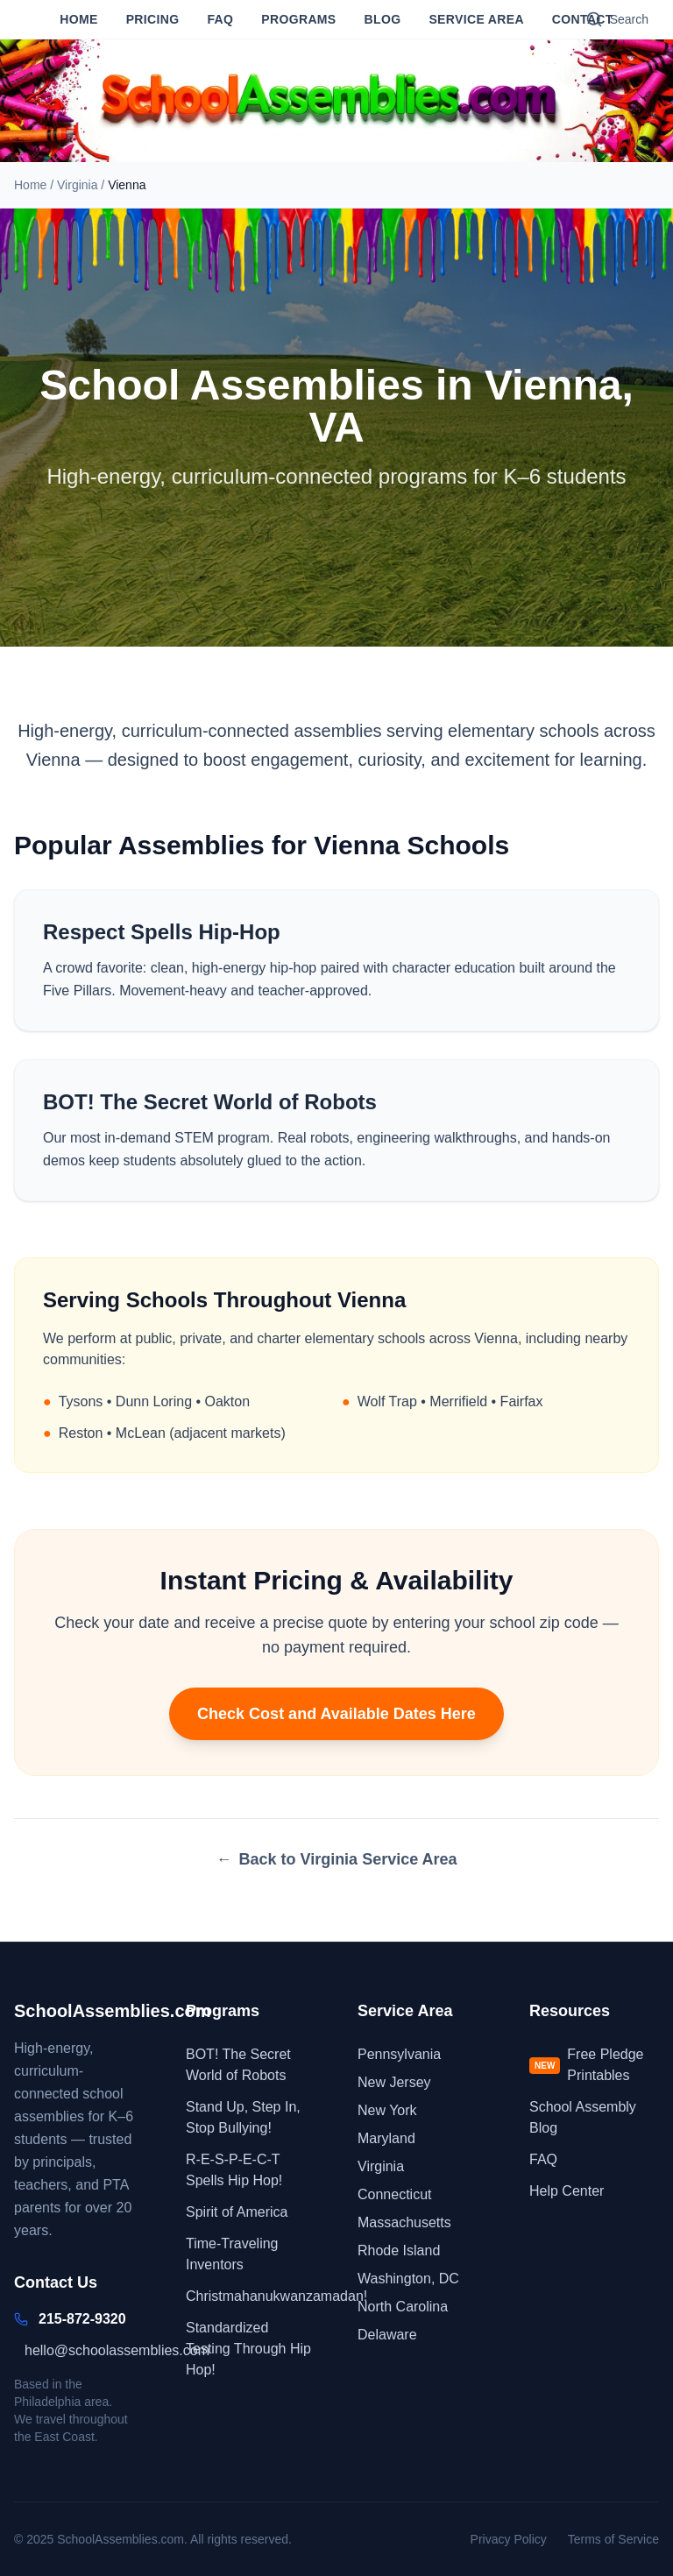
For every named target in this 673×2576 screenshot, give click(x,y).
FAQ (220, 19)
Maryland (386, 2138)
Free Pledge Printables (586, 2065)
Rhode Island (399, 2250)
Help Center (566, 2190)
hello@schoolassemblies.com (117, 2350)
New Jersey (394, 2082)
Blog (383, 19)
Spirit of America (236, 2211)
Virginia (77, 185)
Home (78, 19)
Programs (298, 19)
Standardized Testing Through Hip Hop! (248, 2348)
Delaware (387, 2334)
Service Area (476, 19)
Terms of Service (613, 2539)
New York (387, 2110)
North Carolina (403, 2306)
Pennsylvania (399, 2054)
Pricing (153, 19)
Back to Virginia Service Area (336, 1859)
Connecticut (395, 2194)
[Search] (617, 19)
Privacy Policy (509, 2539)
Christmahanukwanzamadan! (276, 2296)
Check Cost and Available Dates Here (336, 1714)
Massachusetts (404, 2222)
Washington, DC (408, 2278)
